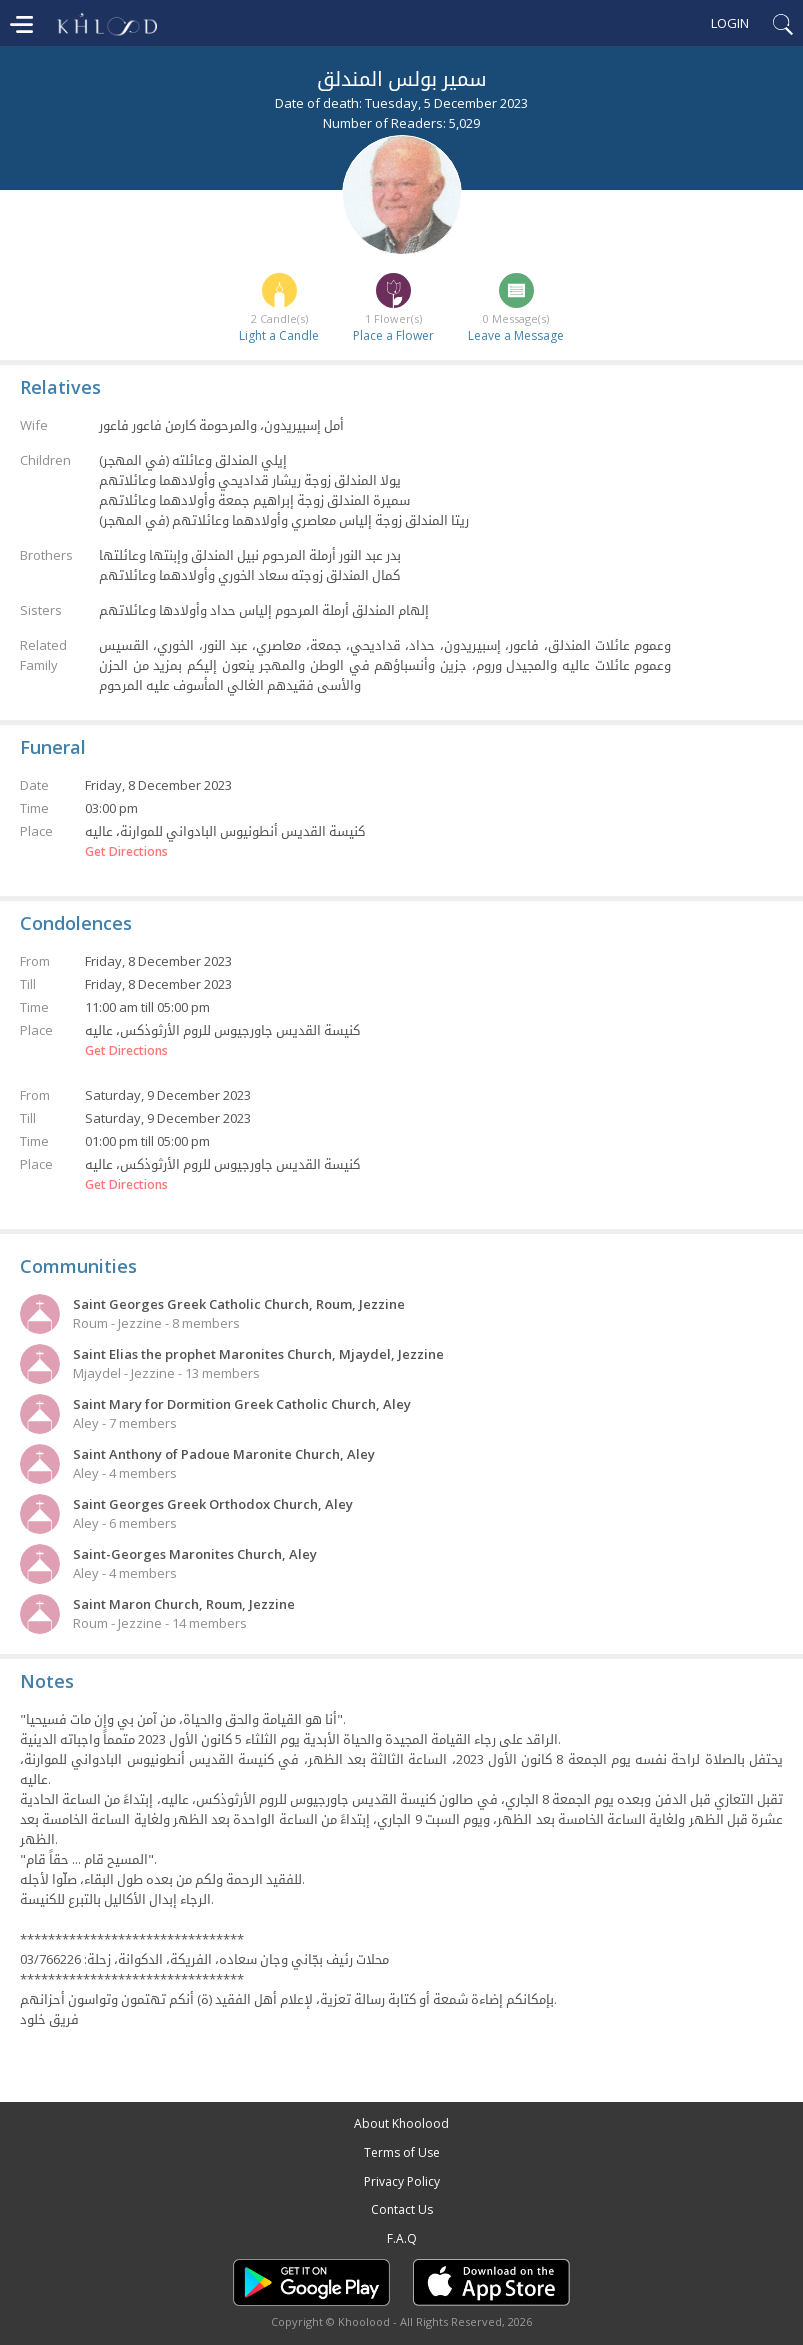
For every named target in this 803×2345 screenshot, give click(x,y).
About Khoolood (401, 2123)
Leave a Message (516, 335)
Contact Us (402, 2209)
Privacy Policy (402, 2181)
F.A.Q (402, 2238)
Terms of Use (402, 2152)
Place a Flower (393, 335)
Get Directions (126, 852)
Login (730, 23)
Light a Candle (279, 335)
